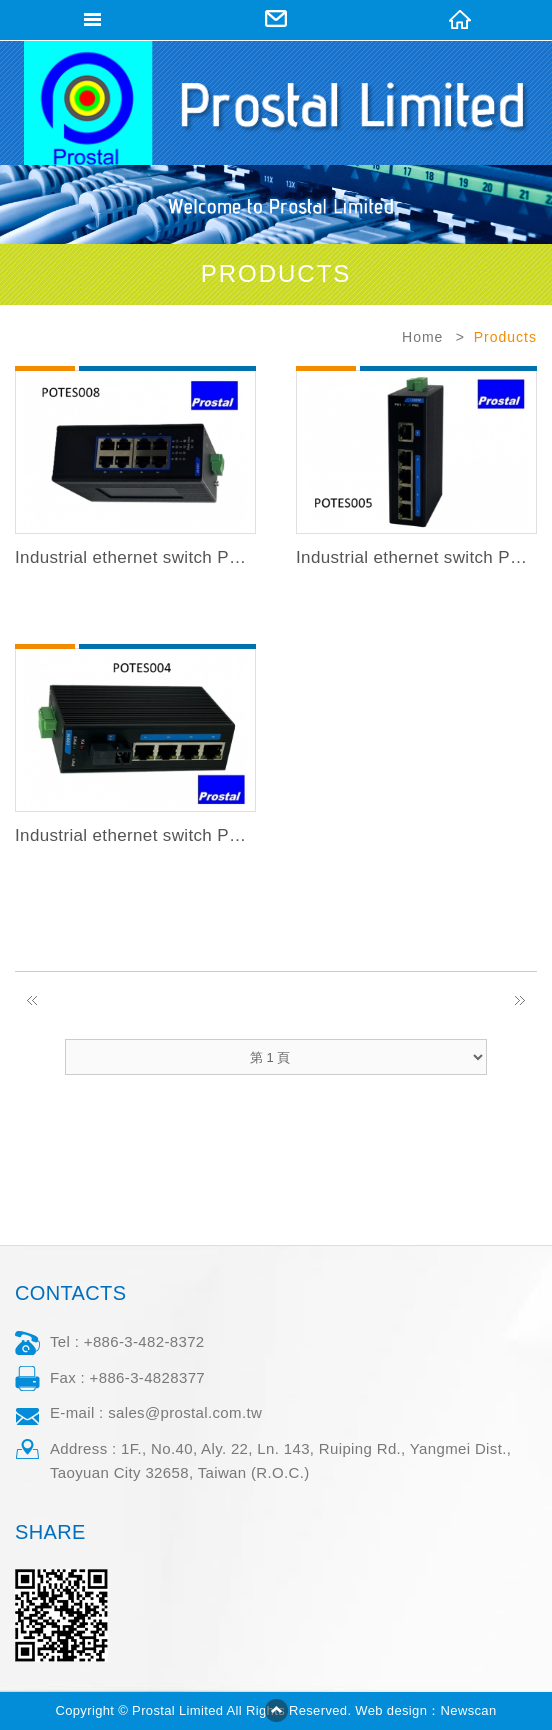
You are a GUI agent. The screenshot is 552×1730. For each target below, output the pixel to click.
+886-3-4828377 (147, 1377)
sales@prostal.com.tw (185, 1412)
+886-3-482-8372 (144, 1341)
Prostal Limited (276, 102)
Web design (391, 1710)
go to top (276, 1710)
